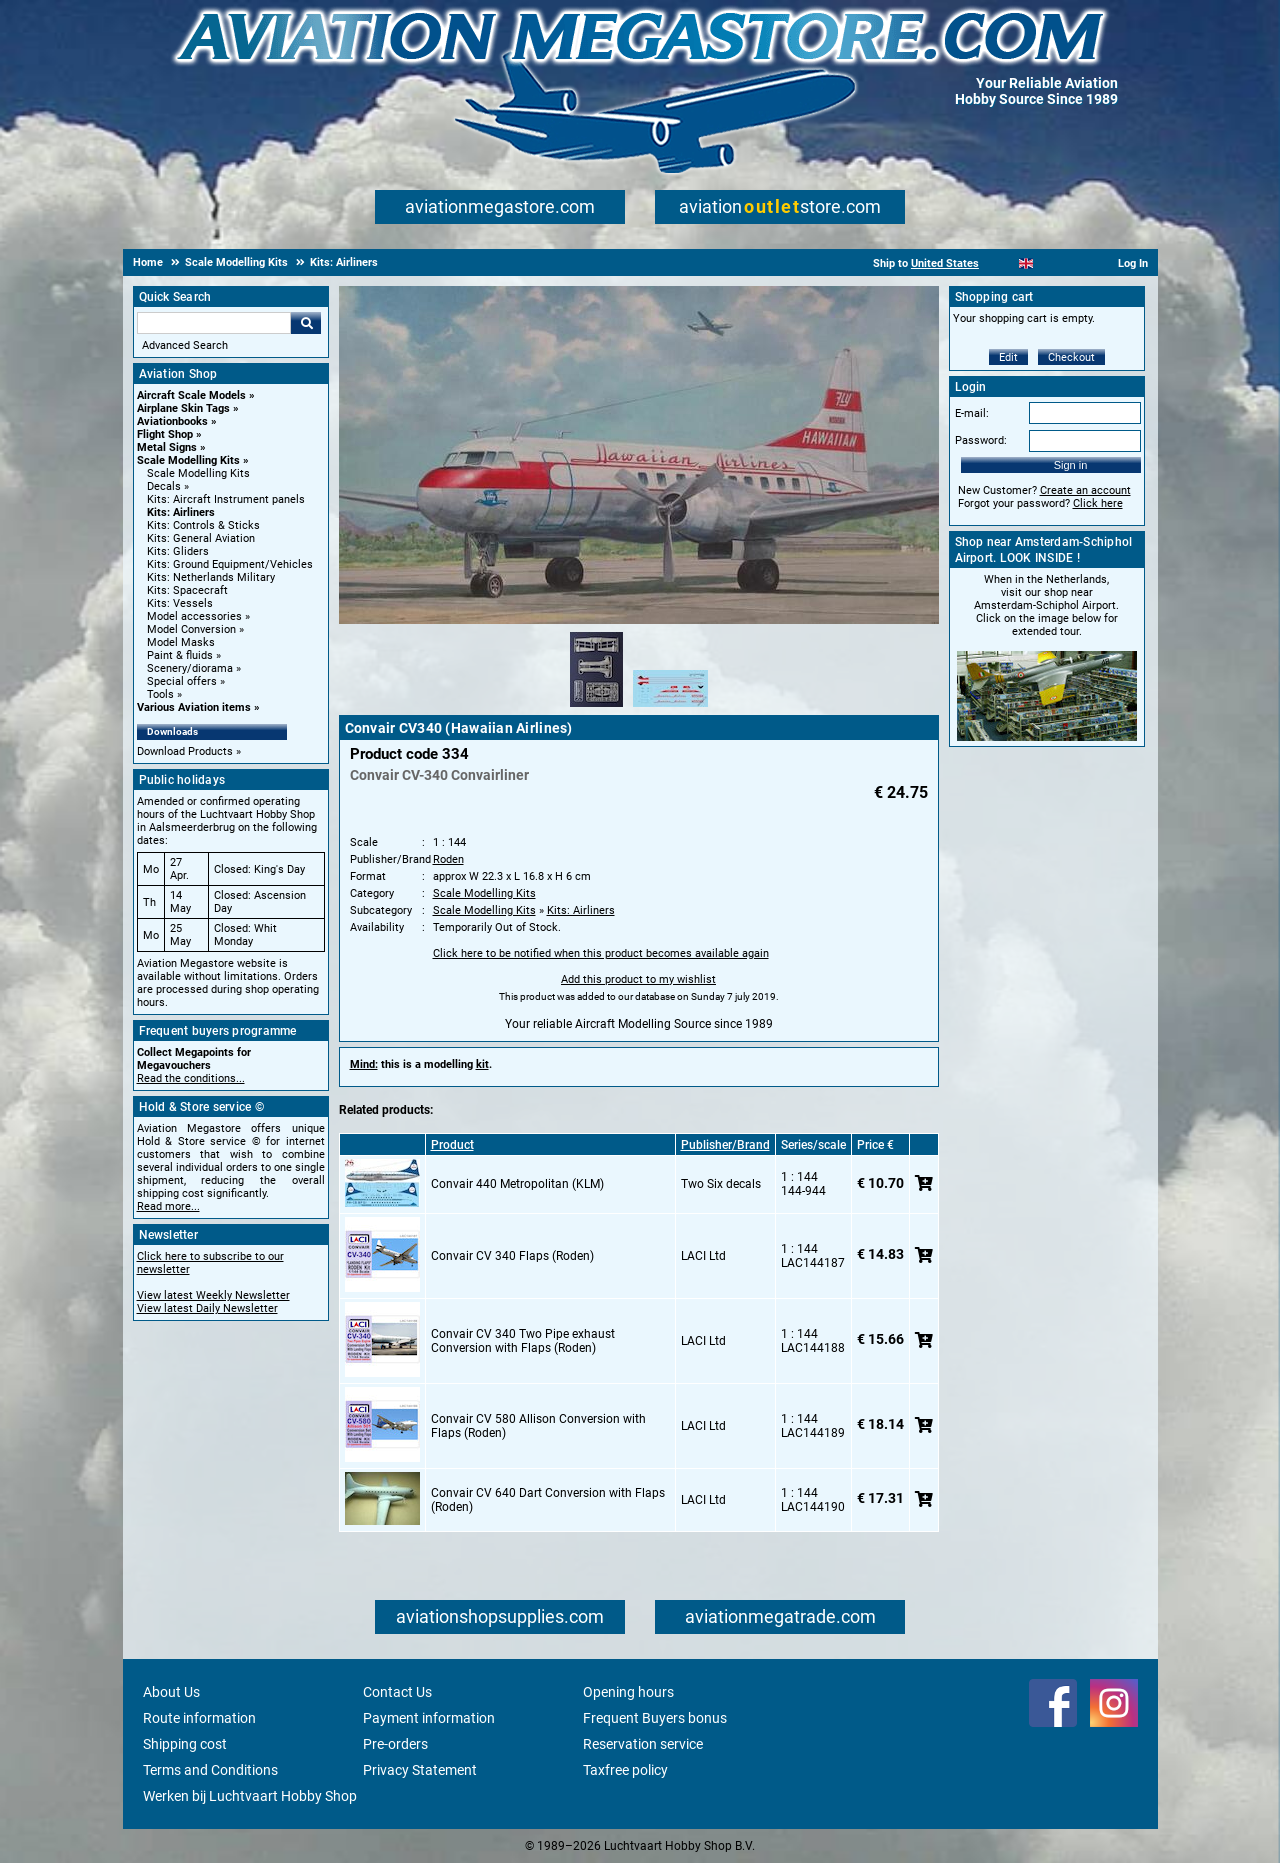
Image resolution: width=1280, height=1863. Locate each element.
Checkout (1071, 357)
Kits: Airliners (181, 512)
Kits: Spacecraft (187, 590)
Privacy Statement (420, 1770)
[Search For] (214, 323)
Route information (199, 1718)
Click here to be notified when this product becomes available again (601, 953)
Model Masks (181, 642)
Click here (1098, 503)
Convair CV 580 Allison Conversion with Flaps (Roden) (538, 1426)
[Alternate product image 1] (596, 708)
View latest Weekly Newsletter (213, 1295)
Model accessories (194, 616)
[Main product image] (639, 620)
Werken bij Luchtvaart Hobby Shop (250, 1796)
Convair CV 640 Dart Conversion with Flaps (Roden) (548, 1500)
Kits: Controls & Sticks (203, 525)
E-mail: (972, 413)
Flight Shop (165, 434)
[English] (1026, 263)
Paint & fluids (180, 655)
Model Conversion (191, 629)
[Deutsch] (1075, 263)
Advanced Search (185, 345)
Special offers (182, 681)
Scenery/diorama (190, 668)
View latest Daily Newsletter (207, 1308)
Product (452, 1145)
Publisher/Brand (725, 1145)
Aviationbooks (172, 421)
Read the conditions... (191, 1078)
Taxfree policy (625, 1770)
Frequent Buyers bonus (655, 1718)
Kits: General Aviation (201, 538)
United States (945, 263)
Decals (164, 486)
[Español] (1050, 263)
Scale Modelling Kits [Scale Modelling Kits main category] (198, 473)
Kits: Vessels (180, 603)
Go (306, 323)
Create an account (1085, 490)
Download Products (185, 751)
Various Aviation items (194, 707)
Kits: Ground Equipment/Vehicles (230, 564)
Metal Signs (167, 447)
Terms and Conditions (210, 1770)
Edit (1008, 357)
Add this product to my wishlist (638, 979)
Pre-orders (395, 1744)
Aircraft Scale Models (191, 395)
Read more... (168, 1206)
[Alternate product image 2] (670, 708)
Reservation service (643, 1744)
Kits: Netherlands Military (211, 577)
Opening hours (628, 1692)
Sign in (1071, 465)
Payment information (429, 1718)
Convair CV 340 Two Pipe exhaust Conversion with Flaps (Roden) (523, 1341)
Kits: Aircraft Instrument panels (226, 499)
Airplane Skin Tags (183, 408)
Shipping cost (185, 1744)
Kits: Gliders (178, 551)
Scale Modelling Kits (188, 460)
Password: (981, 440)
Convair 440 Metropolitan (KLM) (517, 1184)
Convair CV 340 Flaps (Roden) (512, 1256)
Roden (448, 859)
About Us (171, 1692)
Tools (160, 694)
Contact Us (397, 1692)
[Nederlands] (1001, 263)
